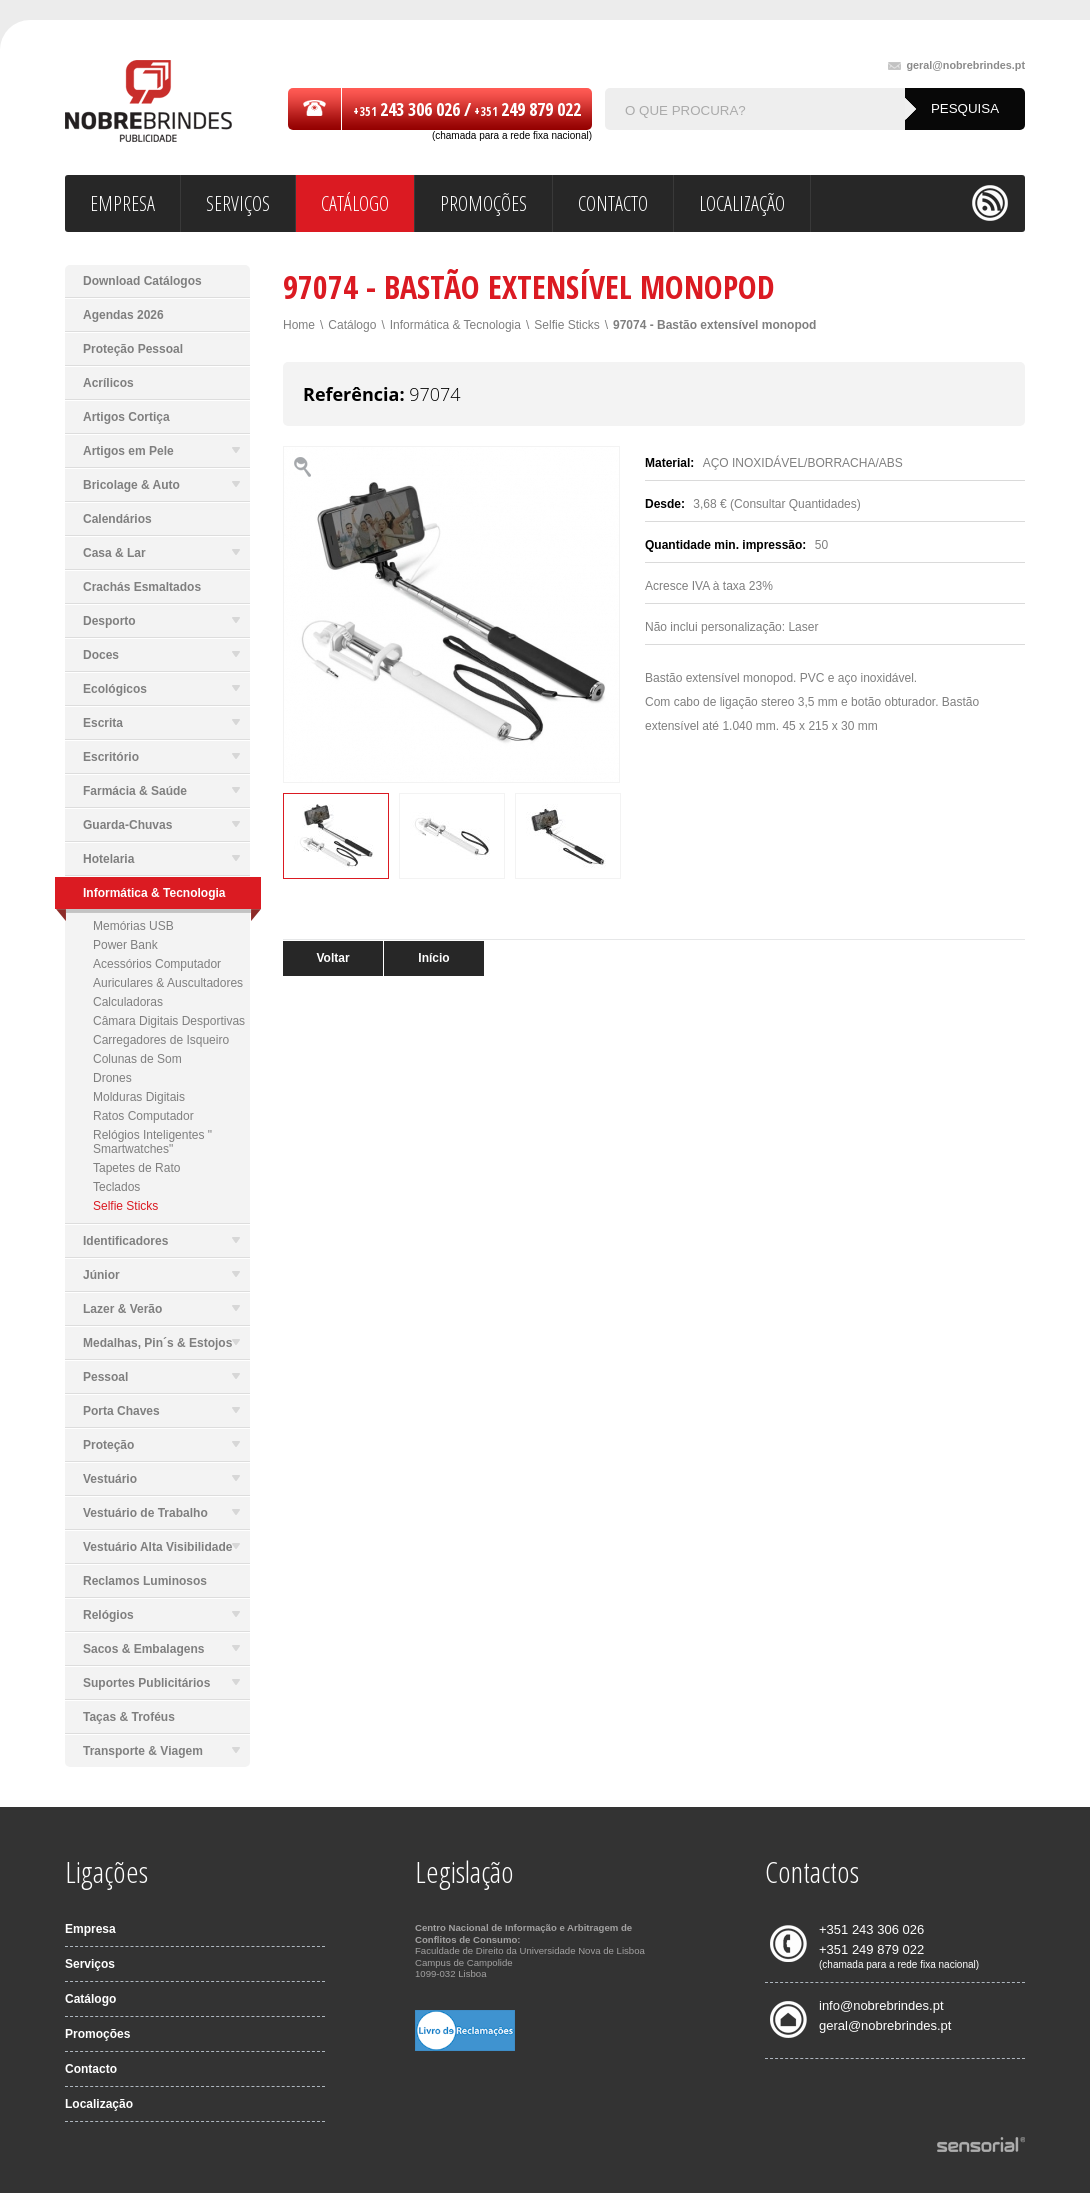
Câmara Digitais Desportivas (169, 1021)
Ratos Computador (143, 1116)
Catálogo (352, 325)
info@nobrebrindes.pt (881, 2005)
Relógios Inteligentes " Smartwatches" (152, 1142)
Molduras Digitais (139, 1097)
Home (299, 325)
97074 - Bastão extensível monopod (714, 325)
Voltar (332, 958)
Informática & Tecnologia (455, 325)
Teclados (116, 1187)
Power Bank (125, 945)
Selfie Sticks (125, 1206)
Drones (112, 1078)
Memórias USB (133, 926)
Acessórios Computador (157, 964)
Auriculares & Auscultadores (168, 983)
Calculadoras (128, 1002)
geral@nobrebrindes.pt (956, 65)
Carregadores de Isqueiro (161, 1040)
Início (433, 958)
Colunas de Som (137, 1059)
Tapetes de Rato (136, 1168)
